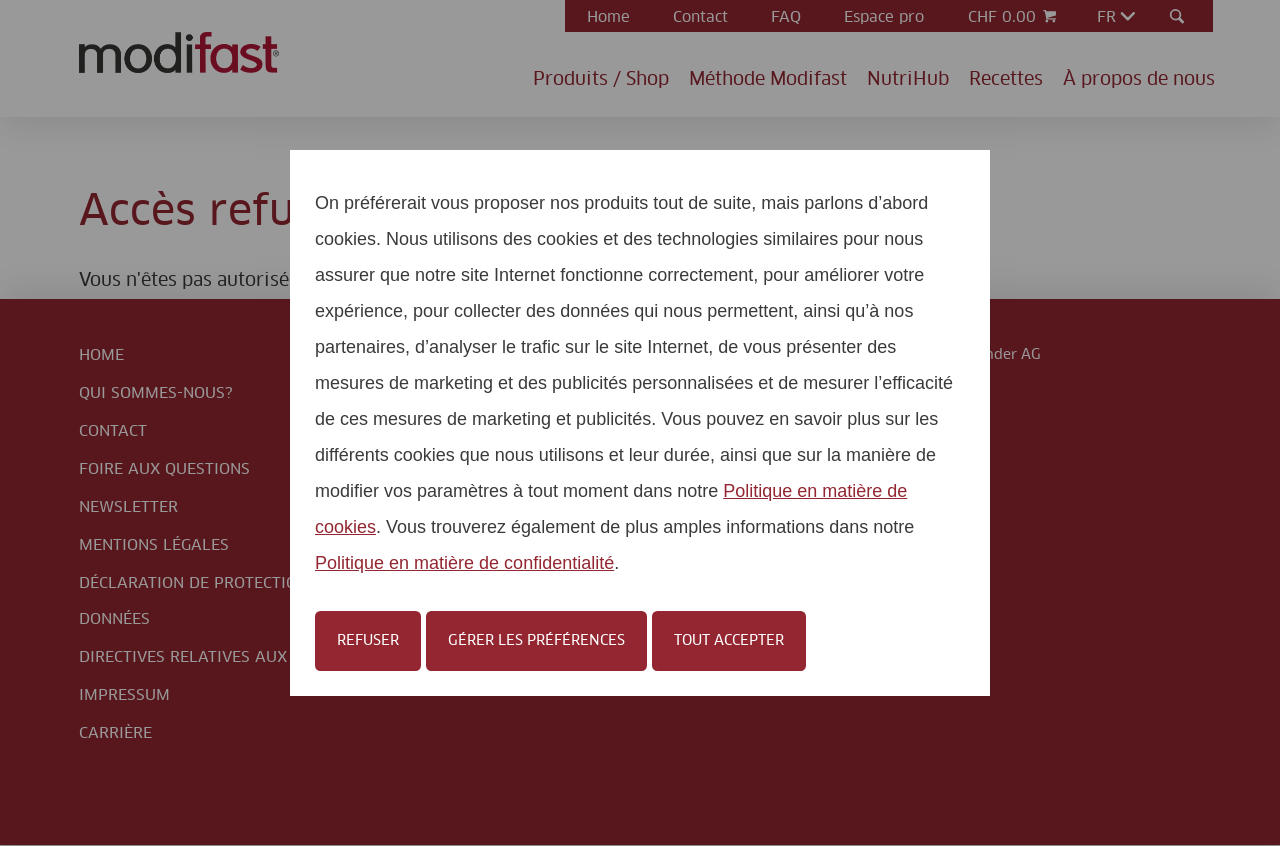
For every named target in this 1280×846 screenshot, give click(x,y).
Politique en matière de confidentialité (464, 563)
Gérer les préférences (536, 641)
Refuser (368, 641)
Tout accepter (729, 641)
